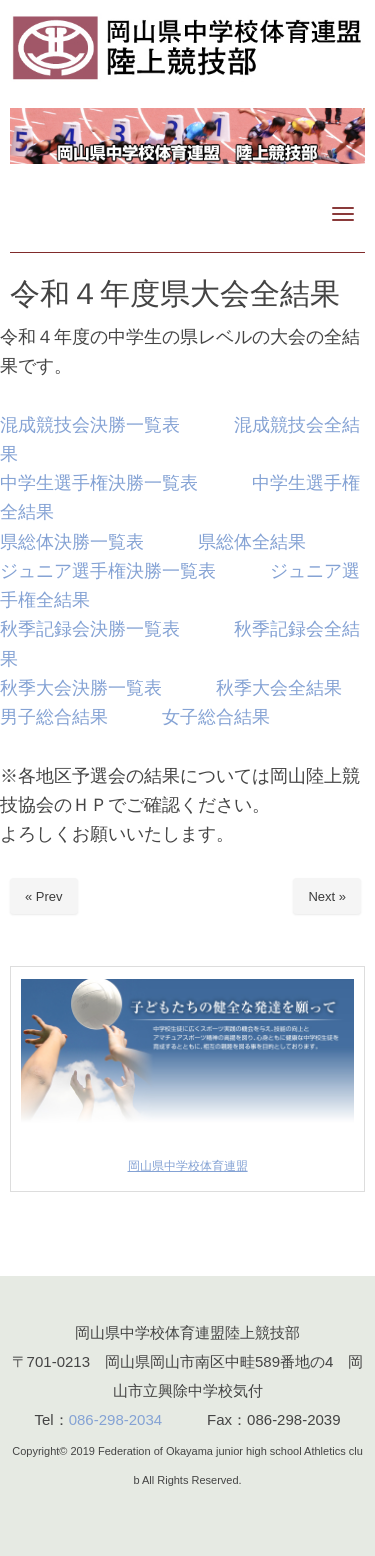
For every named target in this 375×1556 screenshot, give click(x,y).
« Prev (44, 896)
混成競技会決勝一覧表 (90, 424)
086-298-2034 (115, 1419)
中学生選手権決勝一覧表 (99, 482)
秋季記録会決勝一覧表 (90, 628)
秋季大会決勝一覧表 (81, 687)
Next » (327, 896)
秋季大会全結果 (279, 687)
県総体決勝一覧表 (72, 541)
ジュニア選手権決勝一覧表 (108, 570)
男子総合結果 (54, 716)
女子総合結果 (216, 716)
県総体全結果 (252, 541)
